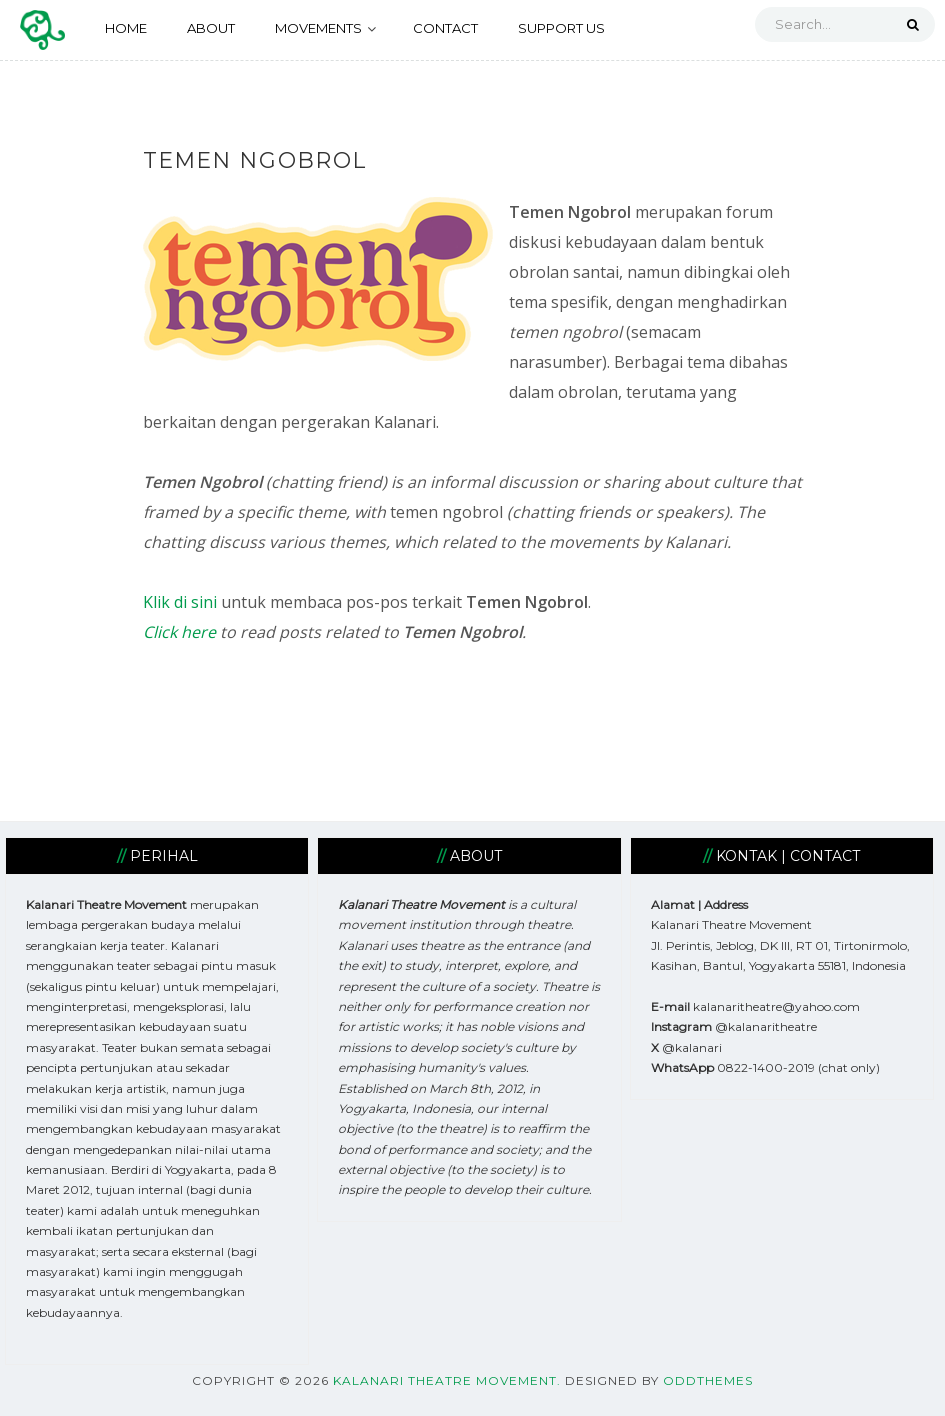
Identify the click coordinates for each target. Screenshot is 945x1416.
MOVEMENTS (325, 28)
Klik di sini (180, 602)
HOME (126, 28)
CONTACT (445, 28)
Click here (179, 632)
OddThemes (708, 1380)
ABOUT (211, 28)
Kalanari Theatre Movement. (447, 1380)
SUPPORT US (561, 28)
